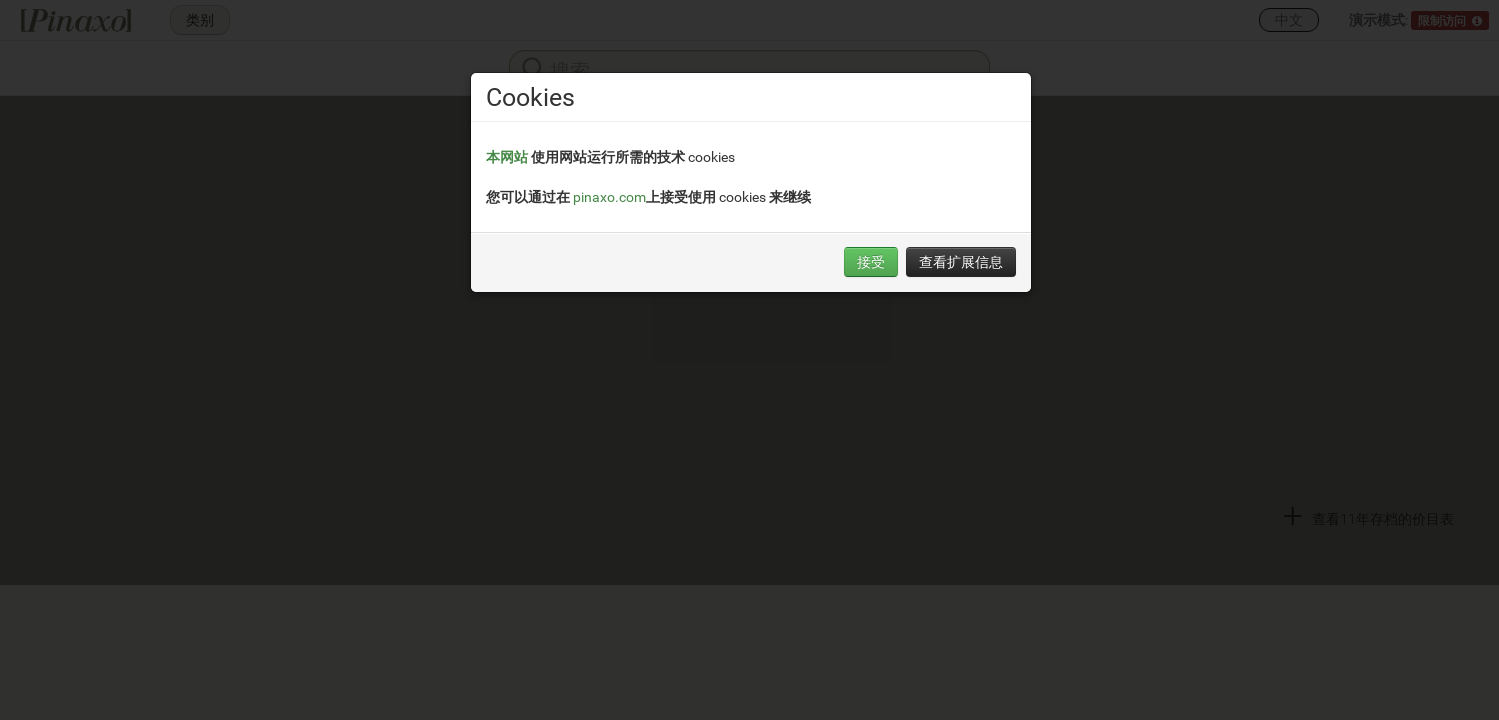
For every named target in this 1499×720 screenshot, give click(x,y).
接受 (871, 261)
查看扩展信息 (961, 261)
